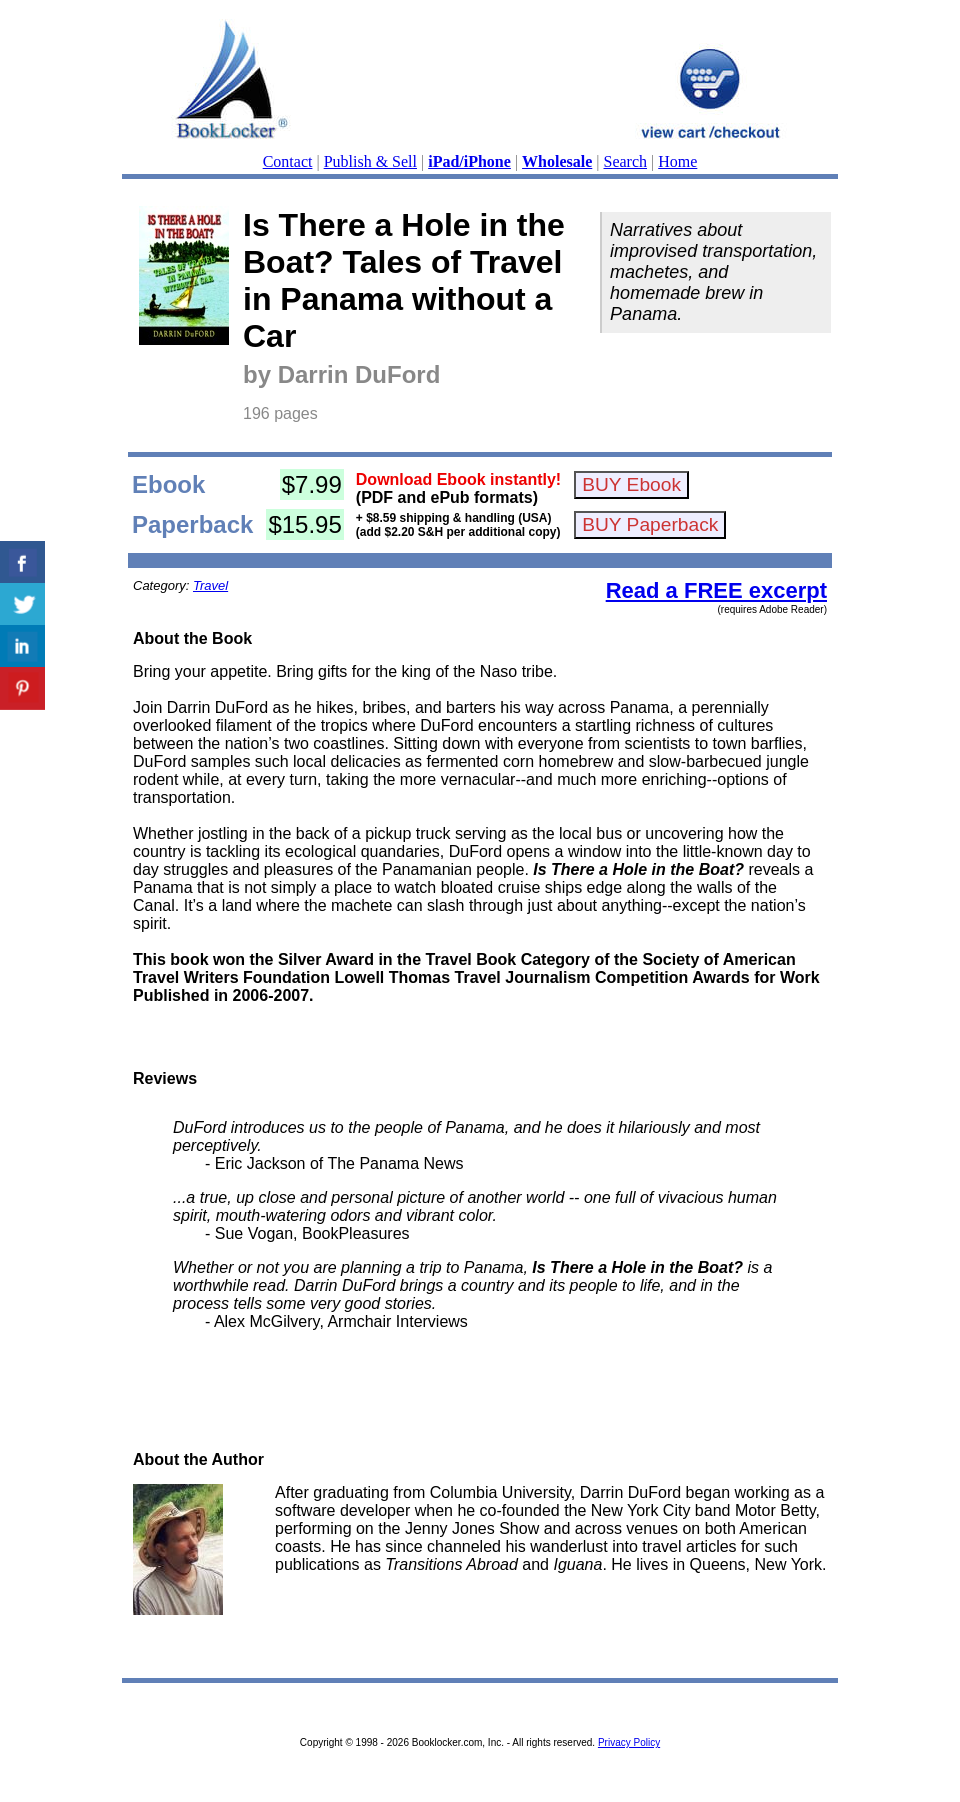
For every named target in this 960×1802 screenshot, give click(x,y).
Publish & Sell (370, 161)
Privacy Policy (629, 1742)
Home (677, 161)
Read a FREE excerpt (716, 590)
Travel (210, 585)
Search (626, 161)
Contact (288, 161)
